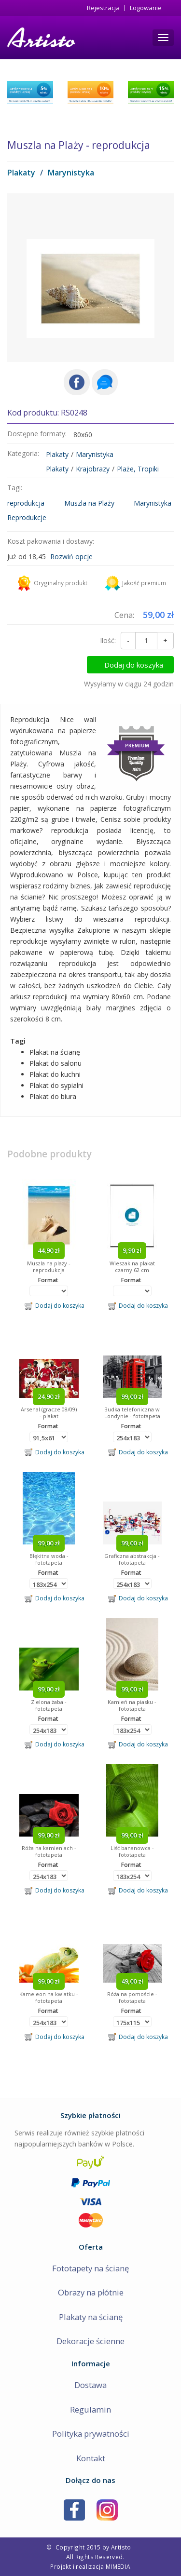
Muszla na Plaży (89, 503)
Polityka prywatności (90, 2433)
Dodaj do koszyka (133, 665)
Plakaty (21, 172)
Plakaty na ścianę (91, 2316)
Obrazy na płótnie (91, 2292)
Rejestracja (103, 8)
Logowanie (146, 8)
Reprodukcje (26, 517)
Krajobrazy (93, 468)
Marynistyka (71, 172)
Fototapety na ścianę (90, 2268)
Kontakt (90, 2458)
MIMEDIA (118, 2566)
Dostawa (90, 2384)
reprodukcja (25, 503)
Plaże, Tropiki (138, 468)
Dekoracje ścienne (90, 2341)
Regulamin (90, 2409)
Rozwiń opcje (71, 556)
